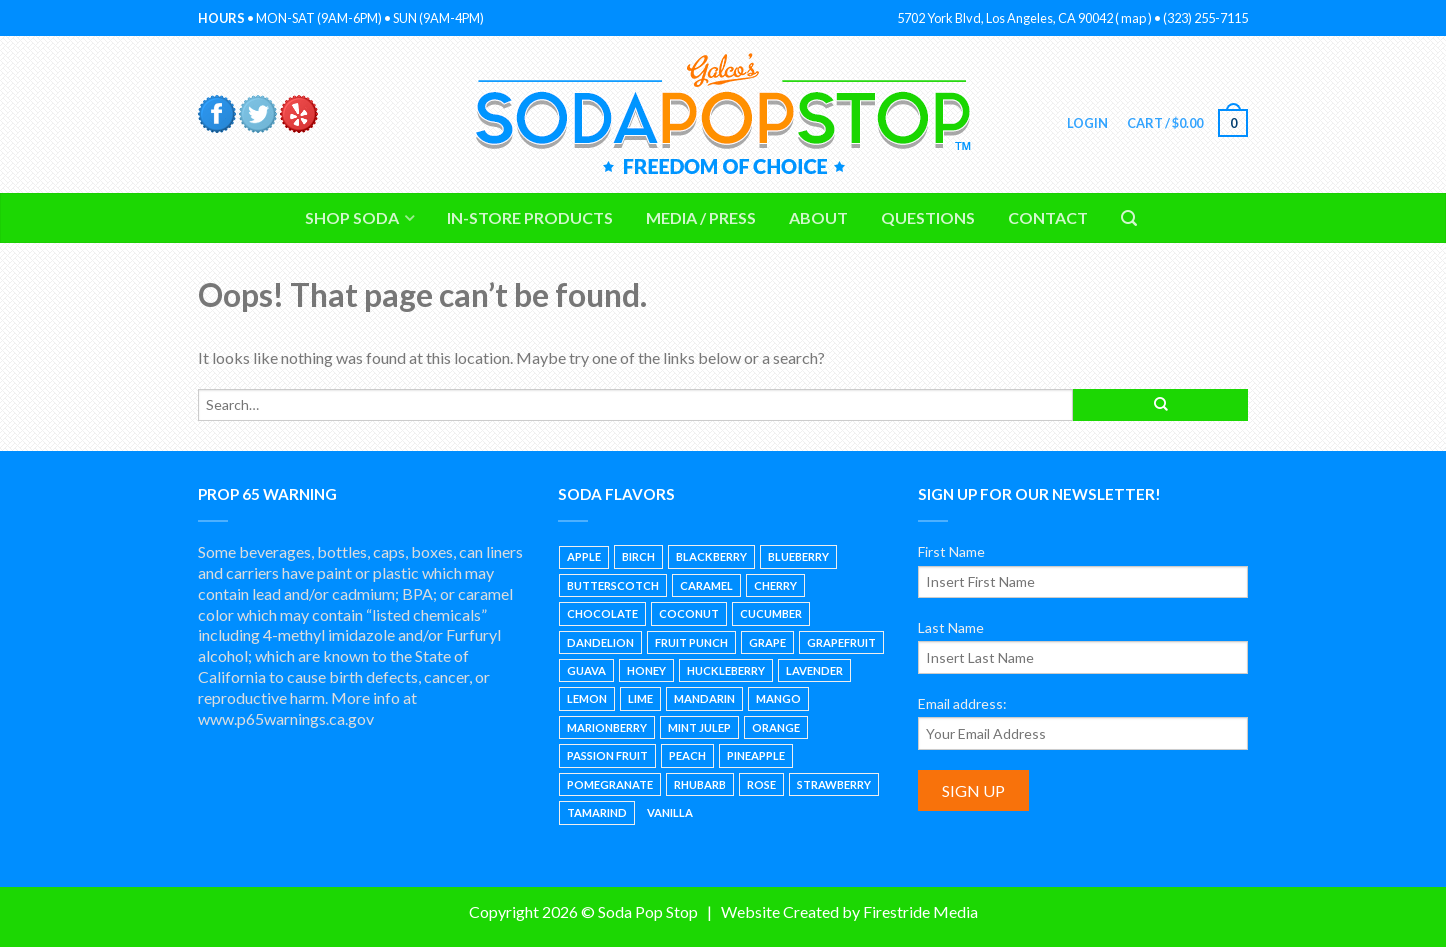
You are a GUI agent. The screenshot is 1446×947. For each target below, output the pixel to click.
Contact (1048, 217)
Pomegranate (610, 784)
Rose (761, 784)
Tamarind (597, 812)
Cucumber (771, 613)
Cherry (775, 585)
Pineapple (756, 755)
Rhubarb (700, 784)
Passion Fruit (607, 755)
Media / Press (701, 217)
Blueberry (798, 556)
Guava (586, 670)
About (818, 217)
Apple (584, 556)
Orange (776, 727)
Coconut (689, 613)
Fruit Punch (691, 642)
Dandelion (600, 642)
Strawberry (834, 784)
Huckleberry (726, 670)
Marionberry (607, 727)
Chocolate (602, 613)
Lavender (814, 670)
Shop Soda (352, 217)
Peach (687, 755)
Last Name (951, 627)
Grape (767, 642)
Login (1085, 123)
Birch (638, 556)
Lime (640, 698)
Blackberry (711, 556)
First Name (951, 551)
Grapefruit (841, 642)
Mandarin (704, 698)
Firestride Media (920, 911)
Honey (646, 670)
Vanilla (670, 812)
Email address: (962, 703)
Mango (778, 698)
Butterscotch (613, 585)
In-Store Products (530, 217)
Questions (928, 217)
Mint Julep (699, 727)
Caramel (706, 585)
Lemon (587, 698)
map (1133, 18)
